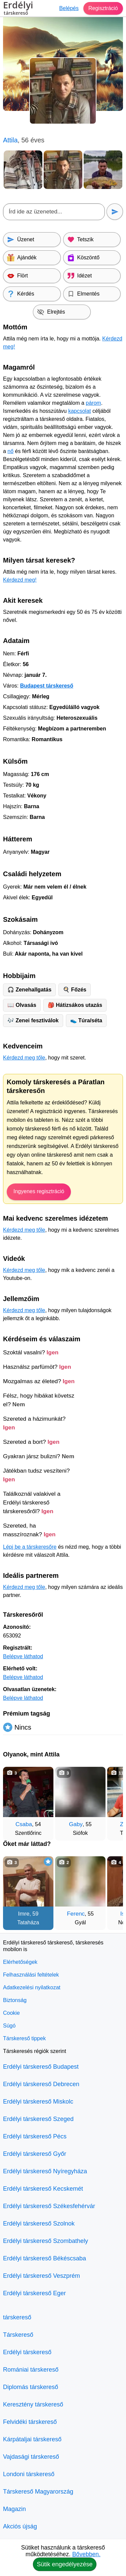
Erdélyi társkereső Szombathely (45, 2241)
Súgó (9, 2025)
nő (10, 451)
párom (93, 403)
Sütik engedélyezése (64, 2564)
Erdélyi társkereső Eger (34, 2293)
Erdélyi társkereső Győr (34, 2153)
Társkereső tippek (24, 2038)
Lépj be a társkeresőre (29, 1547)
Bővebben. (86, 2554)
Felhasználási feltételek (31, 1975)
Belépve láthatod (23, 1656)
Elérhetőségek (20, 1962)
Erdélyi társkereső (27, 2352)
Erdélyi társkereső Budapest (41, 2066)
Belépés (69, 8)
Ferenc (76, 1914)
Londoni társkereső (28, 2474)
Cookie (11, 2013)
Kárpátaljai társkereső (32, 2439)
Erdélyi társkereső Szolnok (39, 2223)
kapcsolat (79, 411)
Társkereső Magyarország (38, 2491)
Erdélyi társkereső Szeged (38, 2119)
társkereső (17, 2317)
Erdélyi (18, 9)
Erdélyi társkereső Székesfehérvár (49, 2206)
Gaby (76, 1824)
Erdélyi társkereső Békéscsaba (44, 2258)
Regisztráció (103, 8)
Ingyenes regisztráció (38, 1191)
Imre (24, 1914)
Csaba (23, 1824)
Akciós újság (20, 2526)
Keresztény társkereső (33, 2404)
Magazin (14, 2509)
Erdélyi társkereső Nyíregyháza (45, 2171)
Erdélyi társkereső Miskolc (38, 2101)
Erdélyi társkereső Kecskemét (43, 2188)
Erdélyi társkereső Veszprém (41, 2275)
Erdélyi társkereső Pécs (35, 2136)
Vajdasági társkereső (31, 2456)
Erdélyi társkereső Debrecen (41, 2084)
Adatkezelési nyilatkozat (31, 1987)
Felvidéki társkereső (30, 2422)
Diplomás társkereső (30, 2387)
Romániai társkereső (30, 2369)
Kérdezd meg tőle (24, 1057)
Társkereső (18, 2334)
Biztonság (15, 2000)
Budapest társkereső (46, 686)
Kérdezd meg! (20, 580)
